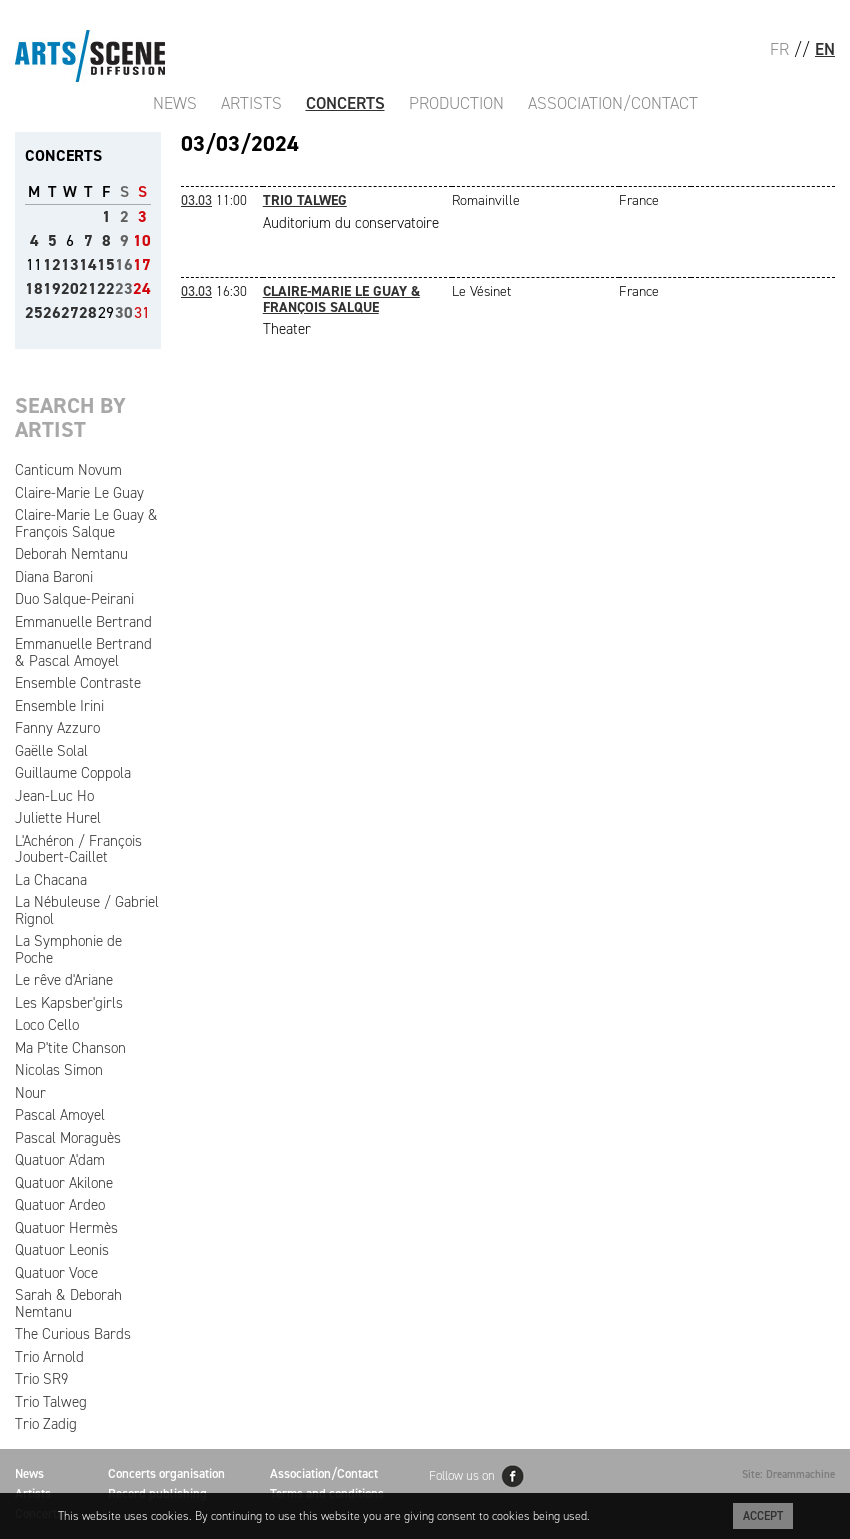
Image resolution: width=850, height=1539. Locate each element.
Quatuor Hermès (66, 1228)
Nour (30, 1093)
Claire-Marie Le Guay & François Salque (86, 523)
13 (70, 264)
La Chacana (51, 880)
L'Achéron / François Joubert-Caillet (78, 849)
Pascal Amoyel (60, 1115)
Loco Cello (47, 1025)
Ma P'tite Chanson (70, 1048)
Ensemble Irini (59, 706)
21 (88, 288)
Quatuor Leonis (62, 1250)
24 (142, 288)
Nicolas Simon (59, 1070)
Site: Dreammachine (788, 1474)
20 (70, 288)
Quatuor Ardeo (60, 1205)
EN (825, 49)
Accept (763, 1516)
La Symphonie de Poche (68, 949)
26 (52, 312)
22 (106, 288)
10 (142, 240)
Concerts (345, 103)
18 (34, 288)
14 (88, 264)
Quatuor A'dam (60, 1160)
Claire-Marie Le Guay (79, 493)
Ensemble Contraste (78, 683)
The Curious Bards (73, 1334)
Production (456, 103)
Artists (251, 103)
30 (124, 312)
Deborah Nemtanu (71, 554)
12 (52, 264)
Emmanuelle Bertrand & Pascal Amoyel (83, 652)
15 (106, 264)
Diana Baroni (54, 577)
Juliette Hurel (58, 818)
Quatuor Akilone (64, 1183)
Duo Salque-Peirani (74, 599)
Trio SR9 (41, 1379)
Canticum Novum (68, 470)
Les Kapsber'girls (69, 1003)
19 (52, 288)
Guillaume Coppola (73, 773)
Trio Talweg (51, 1402)
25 (34, 312)
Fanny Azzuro (57, 728)
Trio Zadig (46, 1424)
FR (779, 49)
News (175, 103)
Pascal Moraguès (68, 1138)
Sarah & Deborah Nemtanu (68, 1303)
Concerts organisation (166, 1473)
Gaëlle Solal (51, 751)
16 (124, 264)
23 (124, 288)
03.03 (196, 200)
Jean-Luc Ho (54, 796)
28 (88, 312)
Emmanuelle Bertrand (83, 622)
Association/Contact (613, 103)
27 (70, 312)
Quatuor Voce (56, 1273)
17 (142, 264)
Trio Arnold (49, 1357)
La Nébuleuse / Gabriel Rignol (87, 910)
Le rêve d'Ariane (64, 980)
